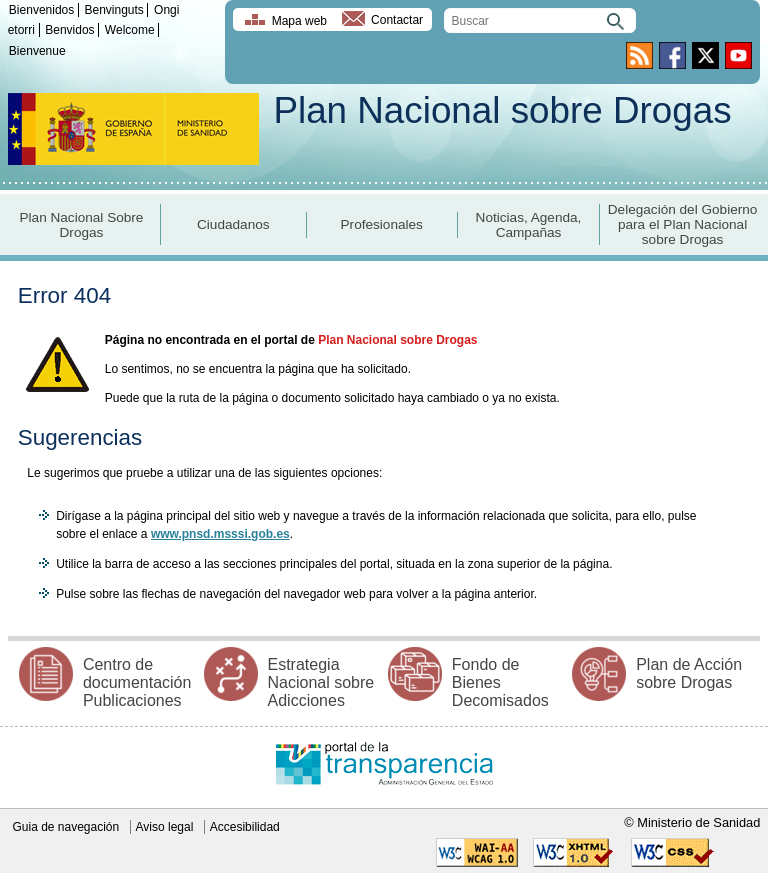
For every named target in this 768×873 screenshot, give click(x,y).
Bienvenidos (41, 10)
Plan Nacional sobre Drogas (502, 110)
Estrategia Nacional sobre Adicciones (321, 682)
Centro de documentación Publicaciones (137, 682)
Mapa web (299, 21)
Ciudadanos (233, 224)
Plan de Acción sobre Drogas (689, 673)
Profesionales (382, 224)
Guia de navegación (65, 827)
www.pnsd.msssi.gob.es (220, 534)
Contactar (397, 21)
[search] (540, 20)
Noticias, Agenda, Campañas (529, 225)
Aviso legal (165, 827)
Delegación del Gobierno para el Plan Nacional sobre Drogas (683, 224)
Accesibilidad (245, 827)
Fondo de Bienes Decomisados (500, 682)
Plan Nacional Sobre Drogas (82, 225)
